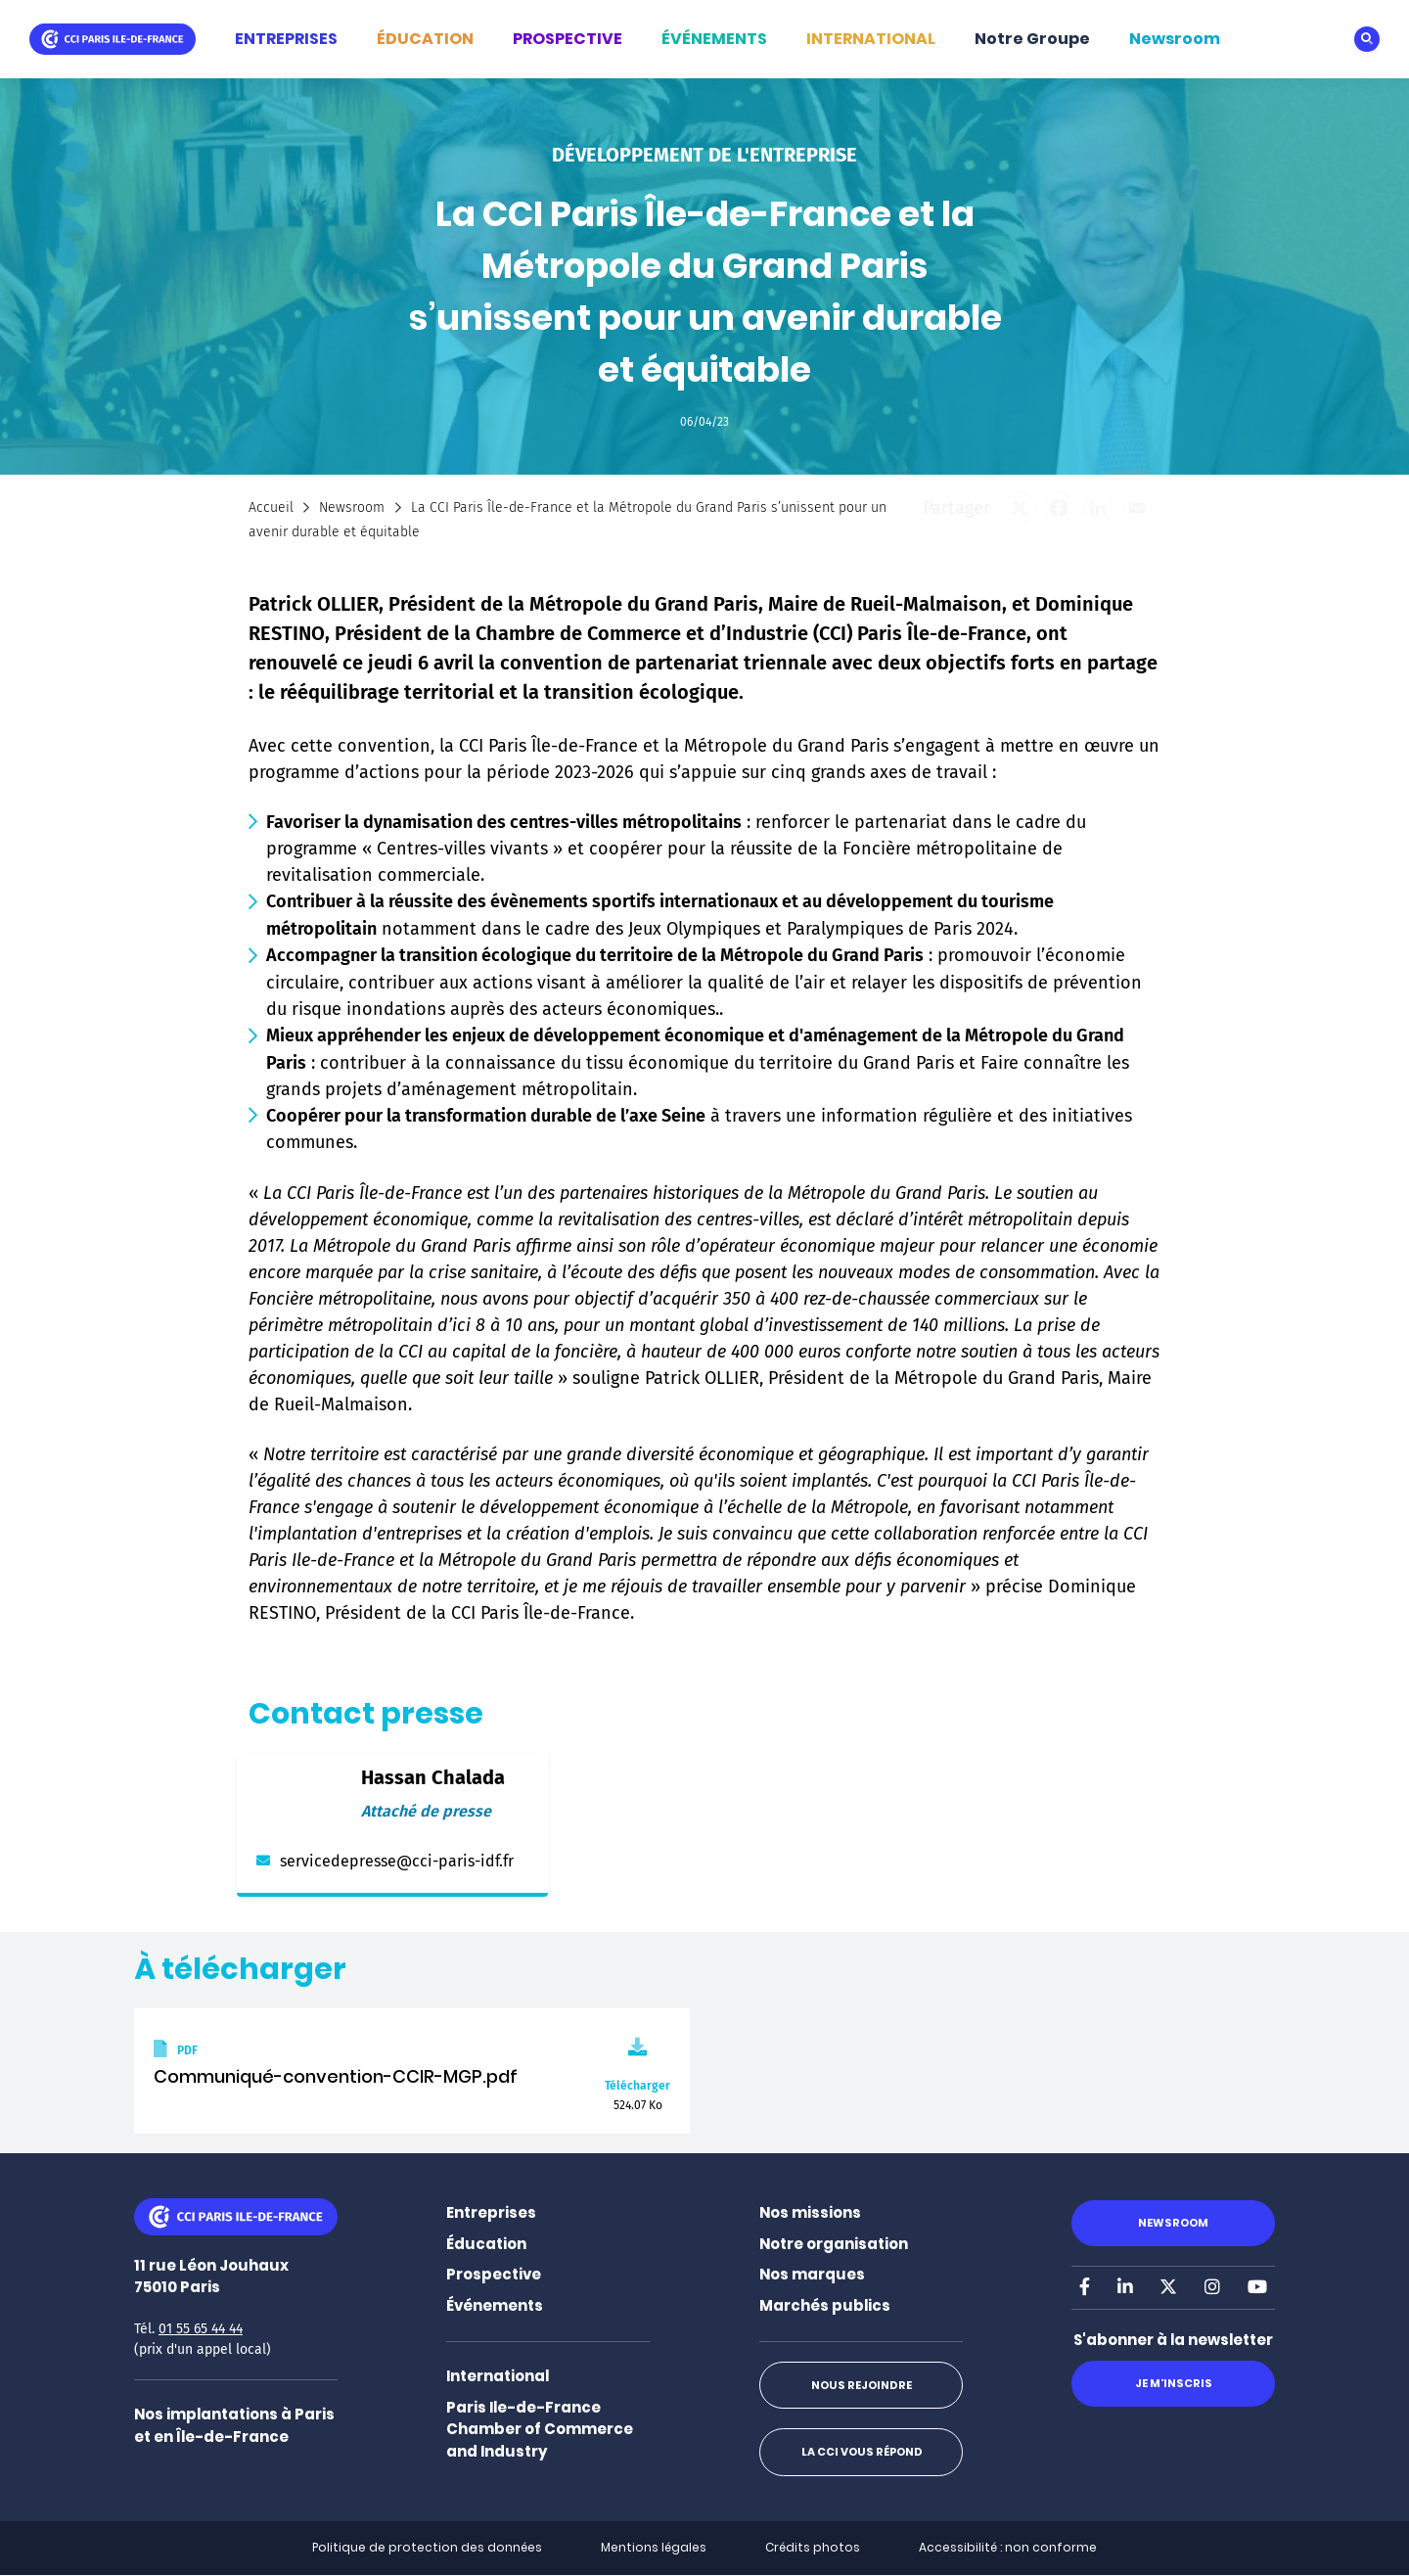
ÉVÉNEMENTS (714, 38)
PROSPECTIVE (567, 38)
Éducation (486, 2243)
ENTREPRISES (286, 38)
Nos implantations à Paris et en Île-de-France (234, 2425)
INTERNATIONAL (870, 38)
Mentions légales (653, 2547)
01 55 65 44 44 (201, 2329)
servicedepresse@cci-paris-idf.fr (397, 1861)
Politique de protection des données (427, 2547)
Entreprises (491, 2212)
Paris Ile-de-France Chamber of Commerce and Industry (539, 2429)
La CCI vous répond (861, 2452)
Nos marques (812, 2274)
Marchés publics (824, 2305)
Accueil (271, 507)
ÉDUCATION (425, 38)
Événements (494, 2305)
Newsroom (1174, 38)
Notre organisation (833, 2243)
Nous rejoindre (860, 2385)
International (497, 2376)
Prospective (493, 2274)
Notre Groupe (1032, 38)
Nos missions (810, 2212)
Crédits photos (812, 2547)
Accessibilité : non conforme (1008, 2547)
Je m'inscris (1172, 2383)
